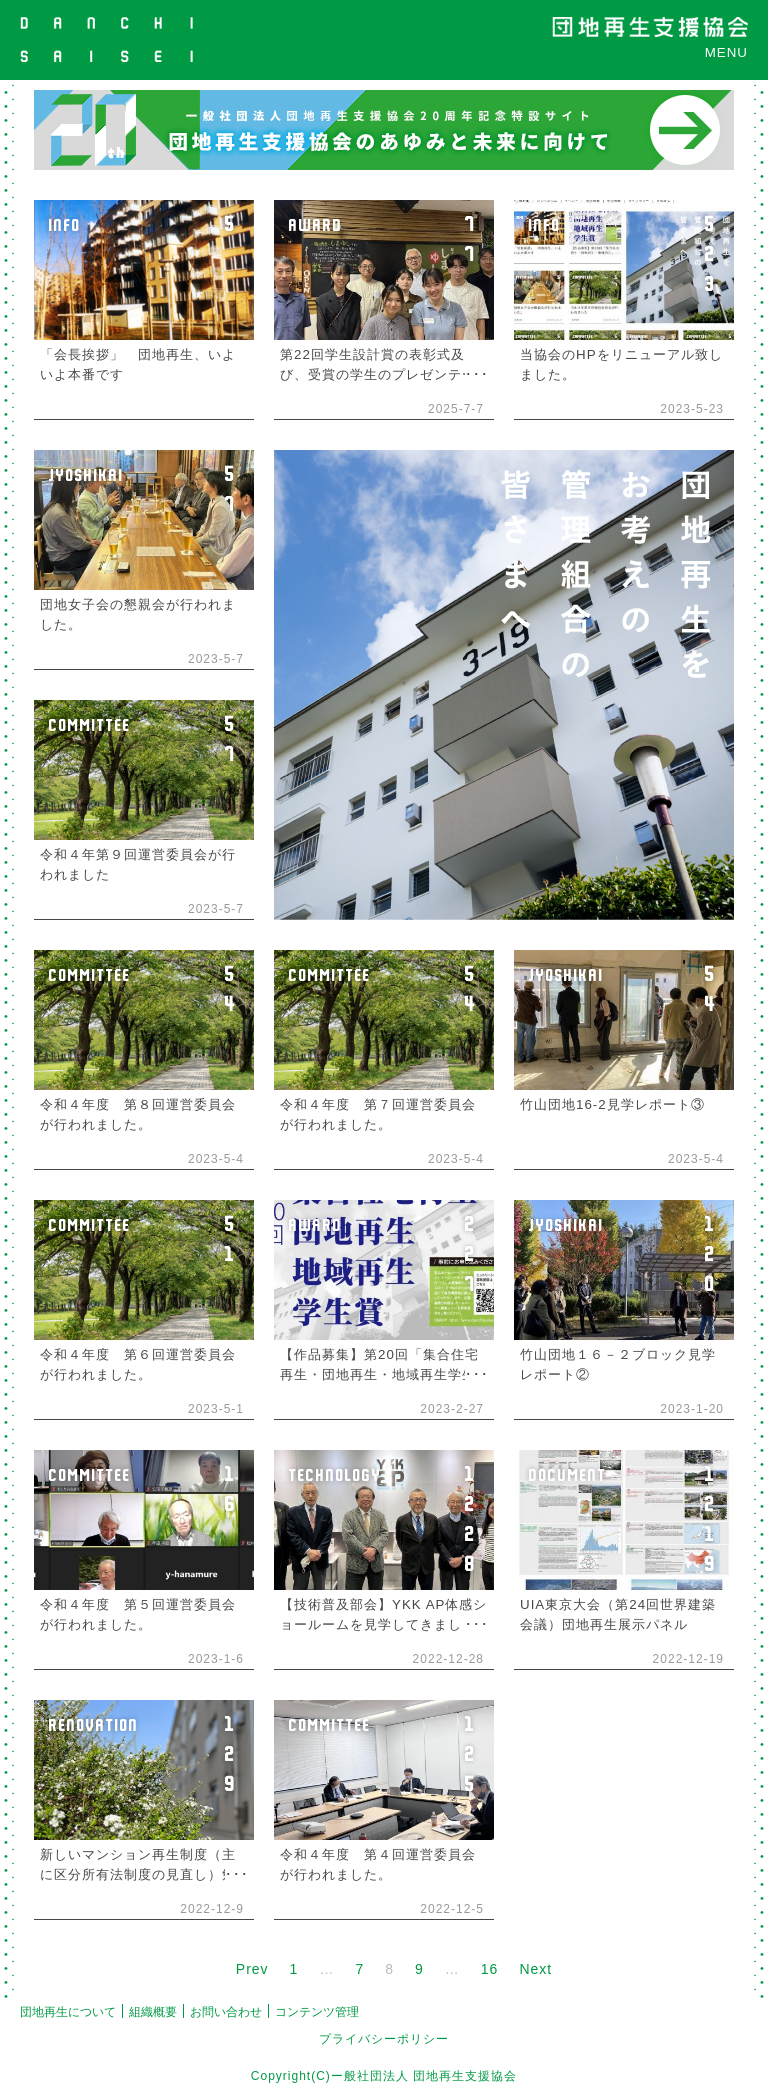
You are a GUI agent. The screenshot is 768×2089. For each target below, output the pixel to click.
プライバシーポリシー (384, 2039)
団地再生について (68, 2012)
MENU (726, 52)
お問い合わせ (226, 2012)
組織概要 (153, 2012)
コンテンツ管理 (317, 2012)
